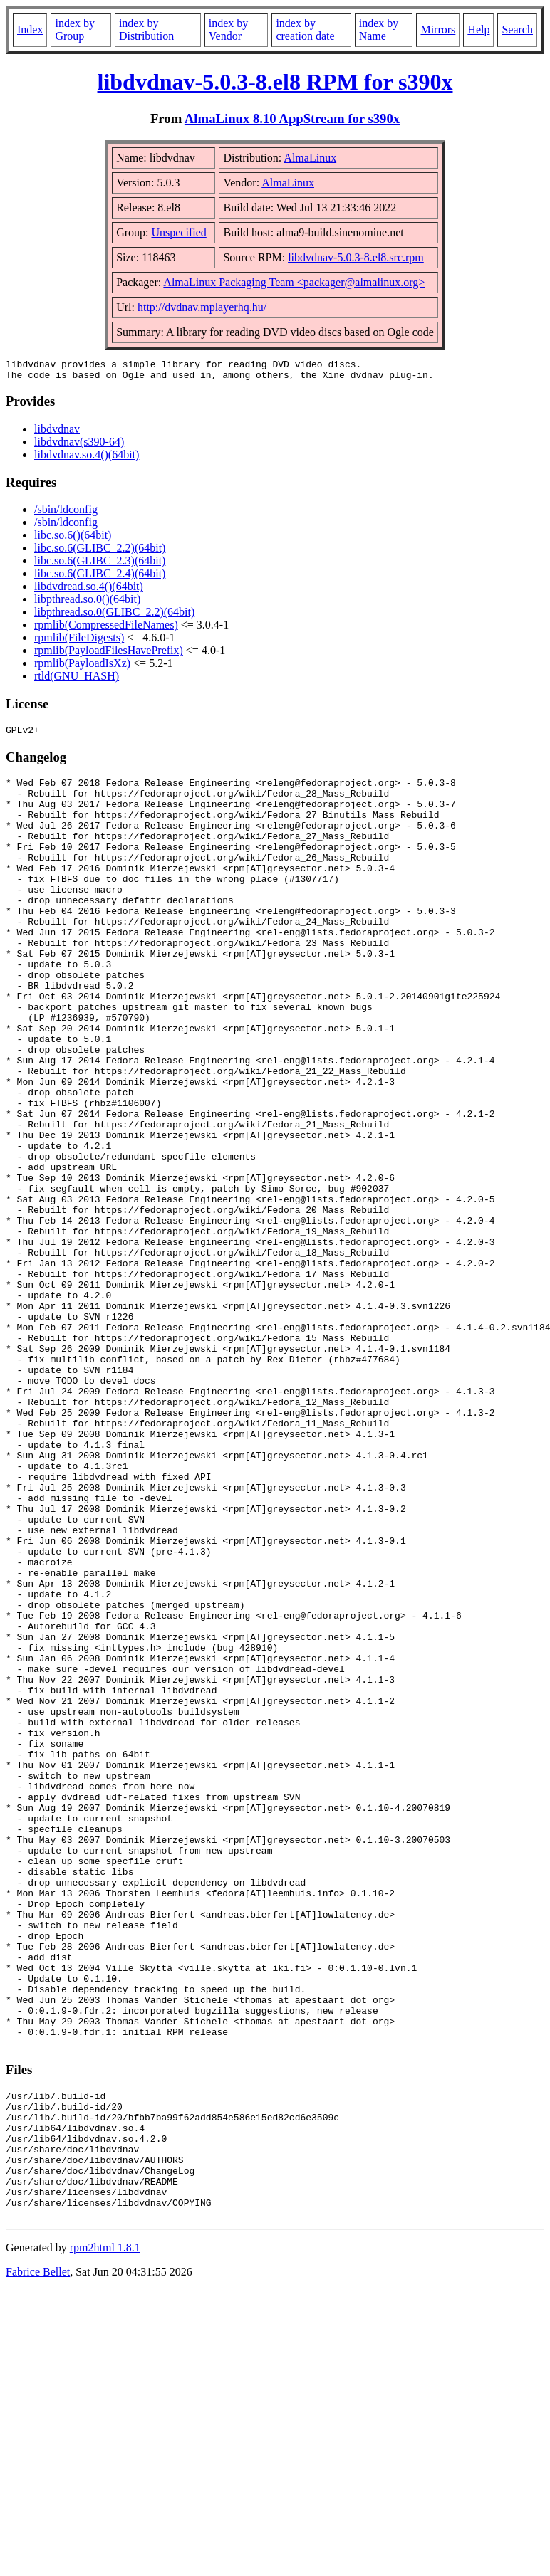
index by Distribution (146, 29)
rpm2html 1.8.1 (105, 2534)
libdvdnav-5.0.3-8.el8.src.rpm (356, 257)
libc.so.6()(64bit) (72, 539)
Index (30, 29)
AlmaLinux (310, 158)
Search (517, 29)
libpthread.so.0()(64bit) (87, 603)
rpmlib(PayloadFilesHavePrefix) (108, 654)
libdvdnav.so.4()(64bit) (86, 459)
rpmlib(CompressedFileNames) (106, 629)
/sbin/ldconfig (66, 514)
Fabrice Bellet (38, 2558)
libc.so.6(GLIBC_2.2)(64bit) (99, 552)
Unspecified (178, 232)
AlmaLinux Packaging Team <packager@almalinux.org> (294, 282)
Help (478, 29)
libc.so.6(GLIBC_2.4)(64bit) (99, 578)
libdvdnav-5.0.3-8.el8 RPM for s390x (275, 82)
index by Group (75, 29)
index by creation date (305, 29)
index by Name (379, 29)
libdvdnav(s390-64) (79, 446)
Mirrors (437, 29)
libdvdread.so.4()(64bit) (88, 590)
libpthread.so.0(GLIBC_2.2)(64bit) (114, 616)
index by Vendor (229, 29)
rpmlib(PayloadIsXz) (82, 667)
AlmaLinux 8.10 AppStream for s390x (292, 118)
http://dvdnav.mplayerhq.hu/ (202, 307)
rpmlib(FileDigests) (79, 642)
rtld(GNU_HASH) (76, 680)
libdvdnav (57, 433)
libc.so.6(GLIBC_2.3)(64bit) (99, 565)
